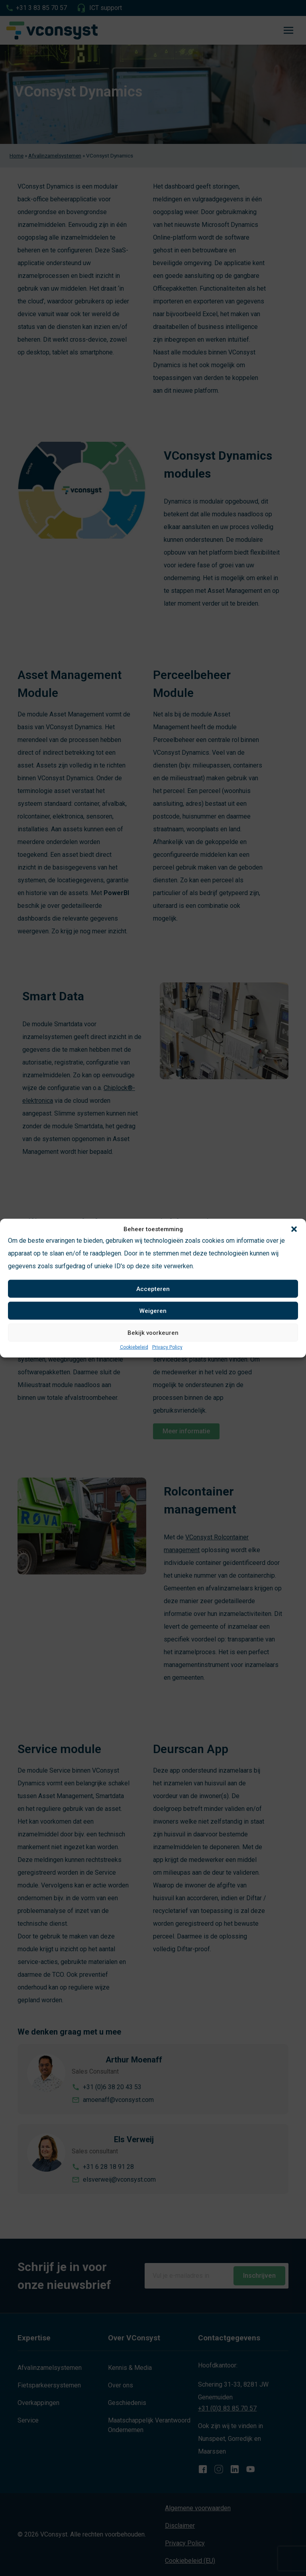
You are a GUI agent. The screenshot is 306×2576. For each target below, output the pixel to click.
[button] (294, 1229)
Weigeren (153, 1310)
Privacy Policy (167, 1347)
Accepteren (153, 1288)
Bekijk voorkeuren (153, 1332)
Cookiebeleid (134, 1347)
